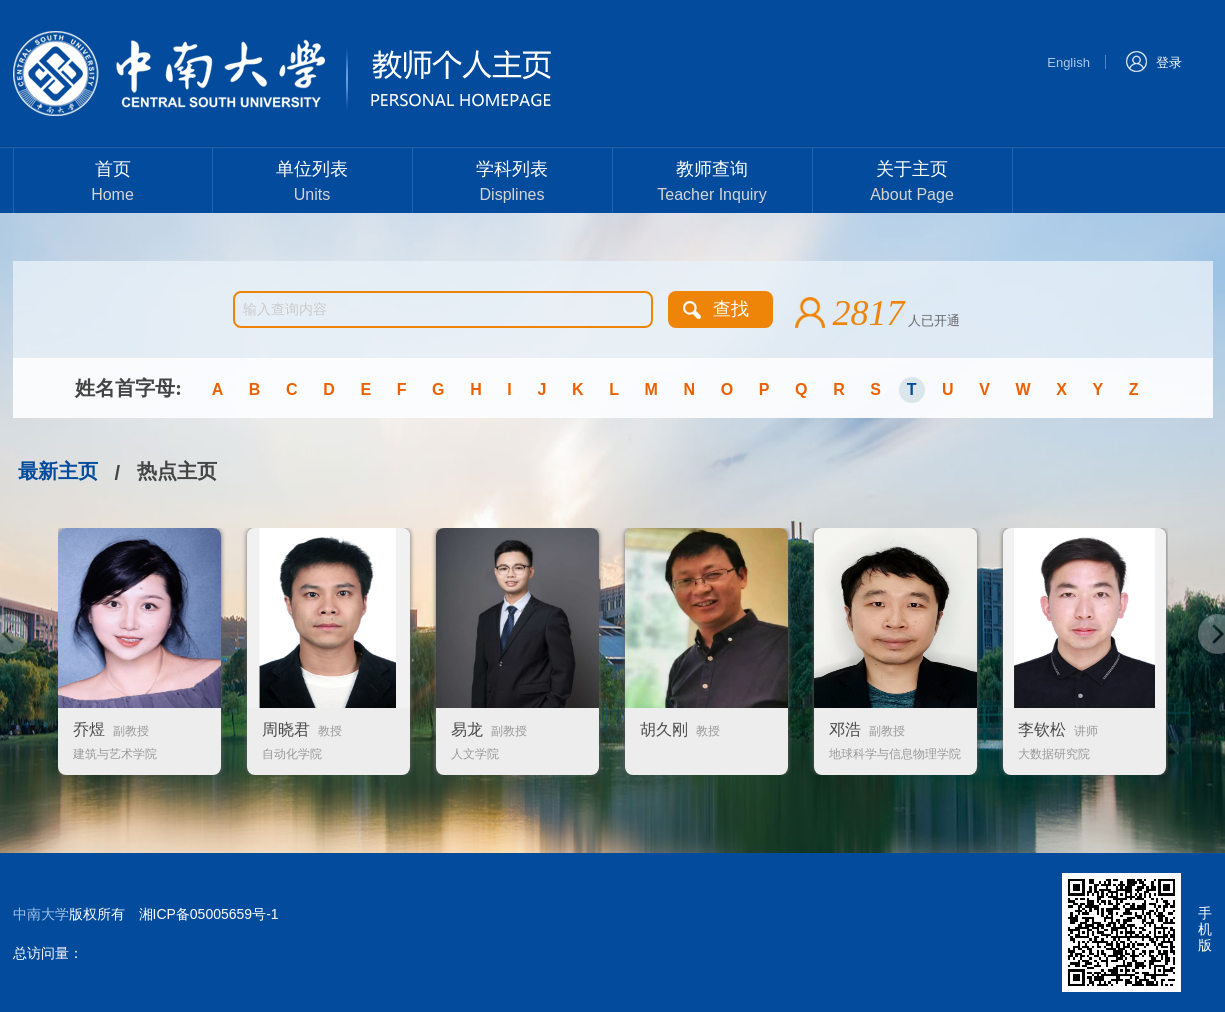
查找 (731, 309)
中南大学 (41, 914)
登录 (1153, 60)
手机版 (1205, 929)
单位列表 (312, 183)
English (1068, 62)
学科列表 (512, 183)
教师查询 (712, 183)
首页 (113, 183)
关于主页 (912, 183)
